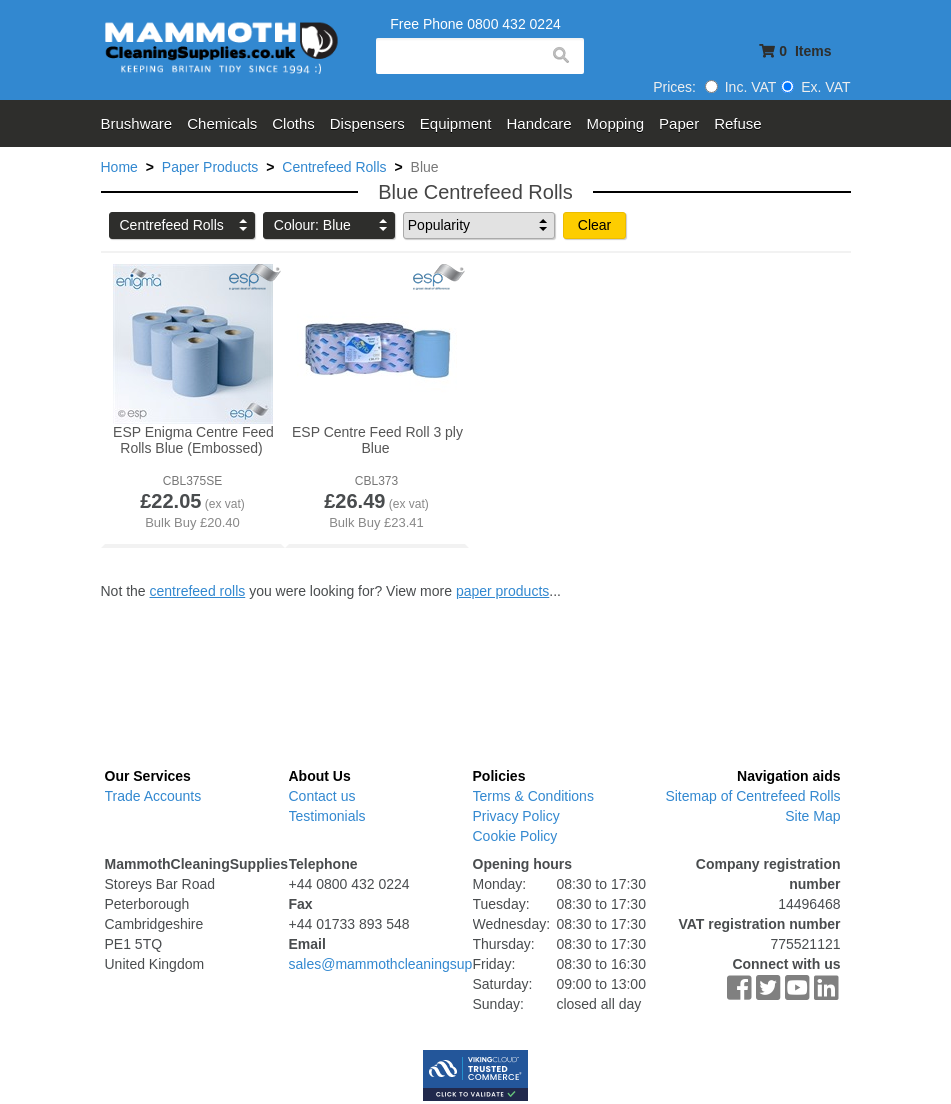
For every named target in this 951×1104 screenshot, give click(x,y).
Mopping (616, 123)
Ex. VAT (815, 87)
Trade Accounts (153, 796)
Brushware (137, 123)
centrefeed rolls (198, 591)
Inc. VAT (741, 87)
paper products (502, 591)
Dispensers (367, 123)
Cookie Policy (515, 836)
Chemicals (222, 123)
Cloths (293, 123)
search (560, 56)
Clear (594, 225)
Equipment (456, 123)
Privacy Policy (516, 816)
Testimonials (327, 816)
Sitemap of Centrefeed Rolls (752, 796)
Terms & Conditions (533, 796)
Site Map (812, 816)
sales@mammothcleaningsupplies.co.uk (414, 964)
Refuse (738, 123)
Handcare (539, 123)
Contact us (322, 796)
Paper (679, 123)
